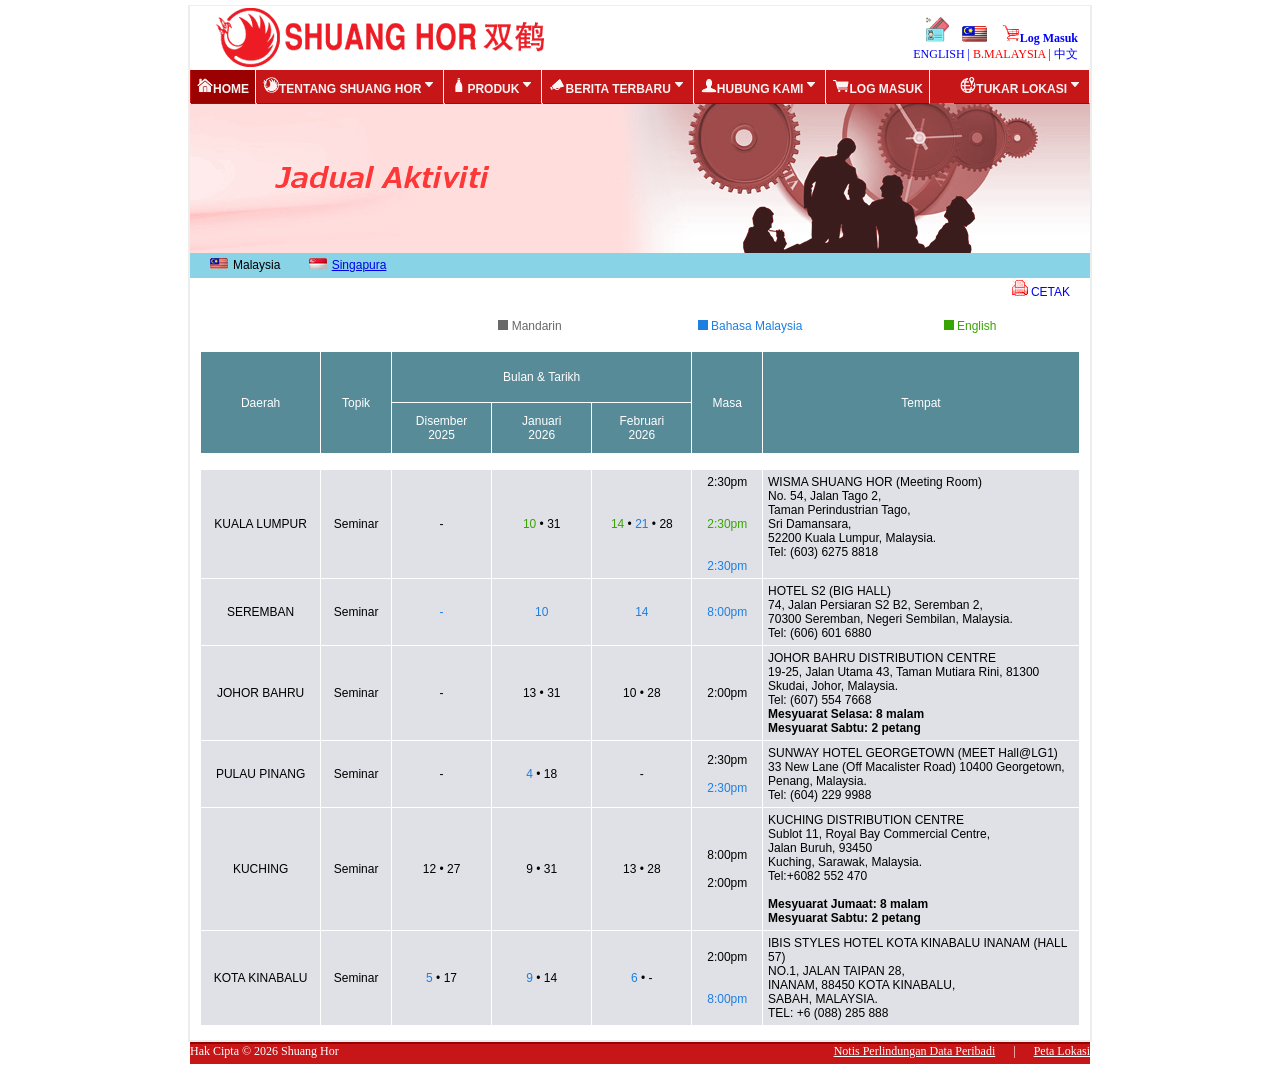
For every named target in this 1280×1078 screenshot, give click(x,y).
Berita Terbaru (617, 86)
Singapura (345, 265)
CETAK (1041, 292)
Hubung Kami (760, 86)
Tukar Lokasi (1021, 86)
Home (223, 86)
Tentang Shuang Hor (350, 86)
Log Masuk (1040, 38)
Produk (493, 86)
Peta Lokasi (1062, 1051)
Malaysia (242, 265)
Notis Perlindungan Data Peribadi (915, 1051)
